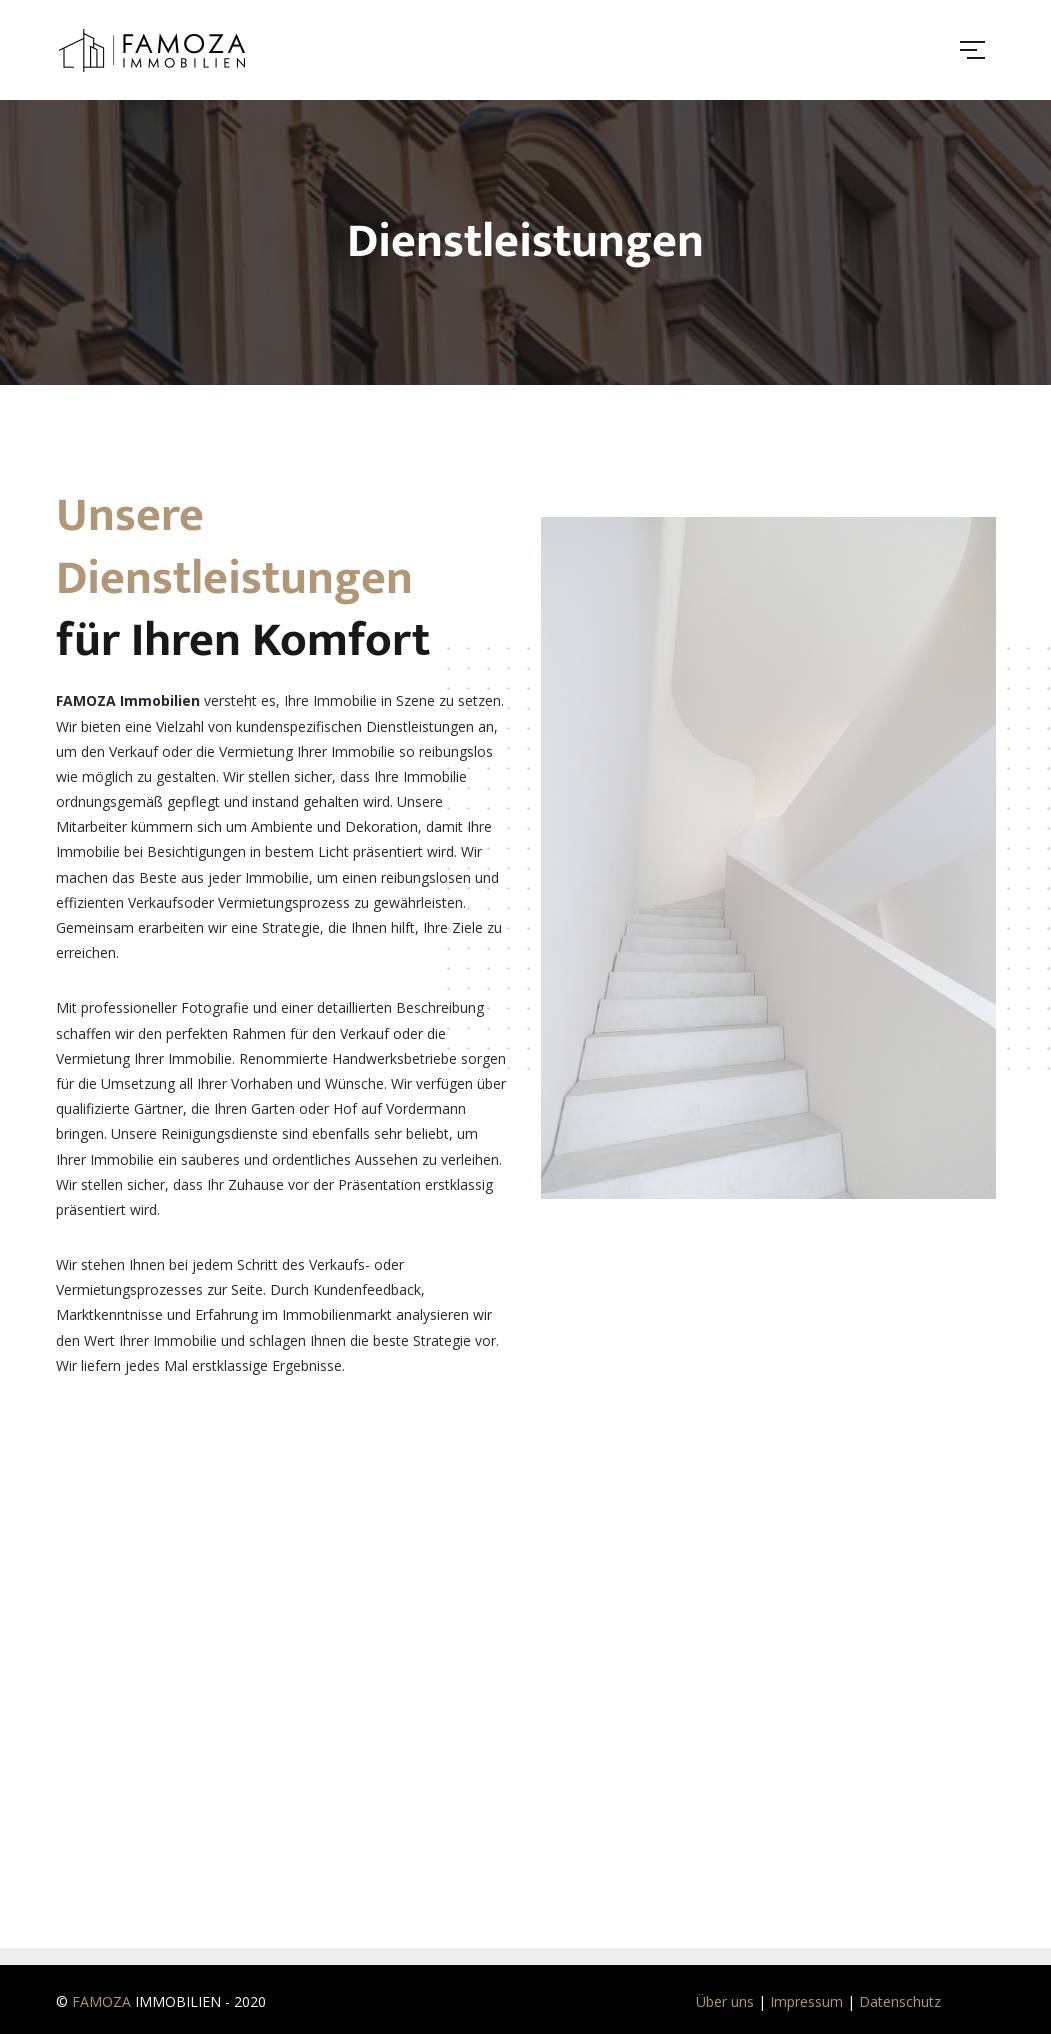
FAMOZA (101, 2001)
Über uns (725, 2001)
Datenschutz (900, 2001)
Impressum (806, 2001)
